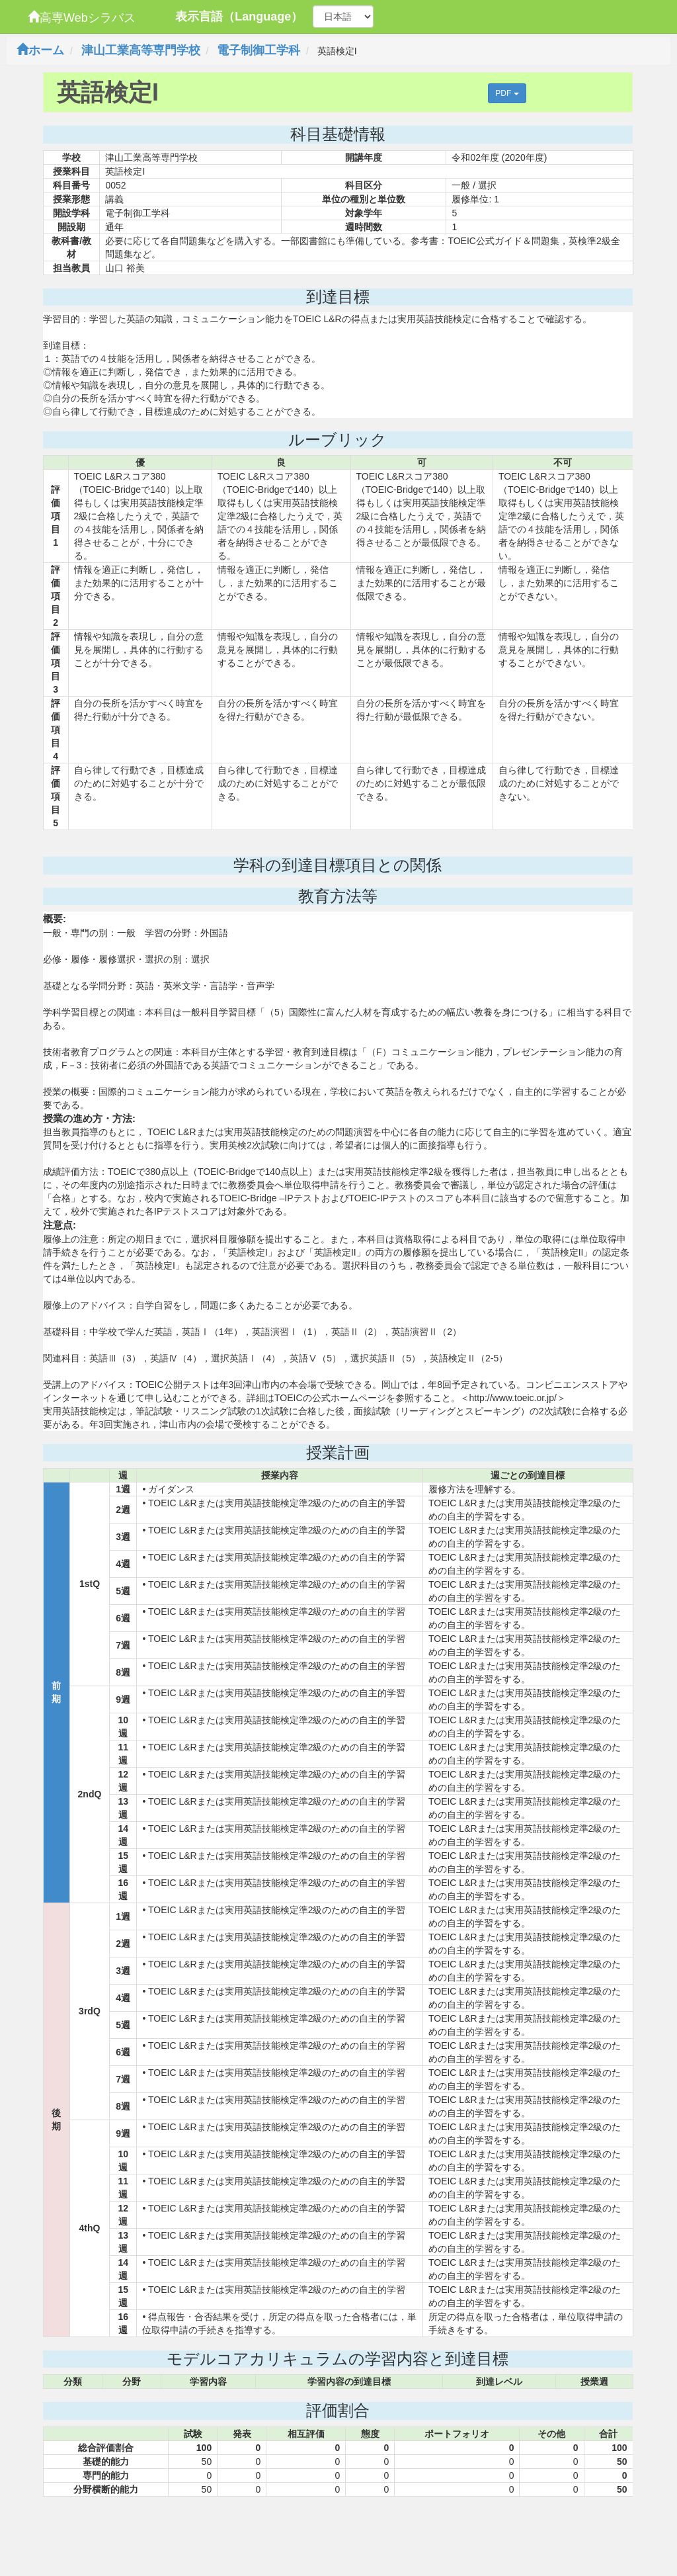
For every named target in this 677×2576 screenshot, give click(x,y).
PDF (506, 93)
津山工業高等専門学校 (140, 50)
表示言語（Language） (239, 16)
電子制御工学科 (258, 50)
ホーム (40, 50)
